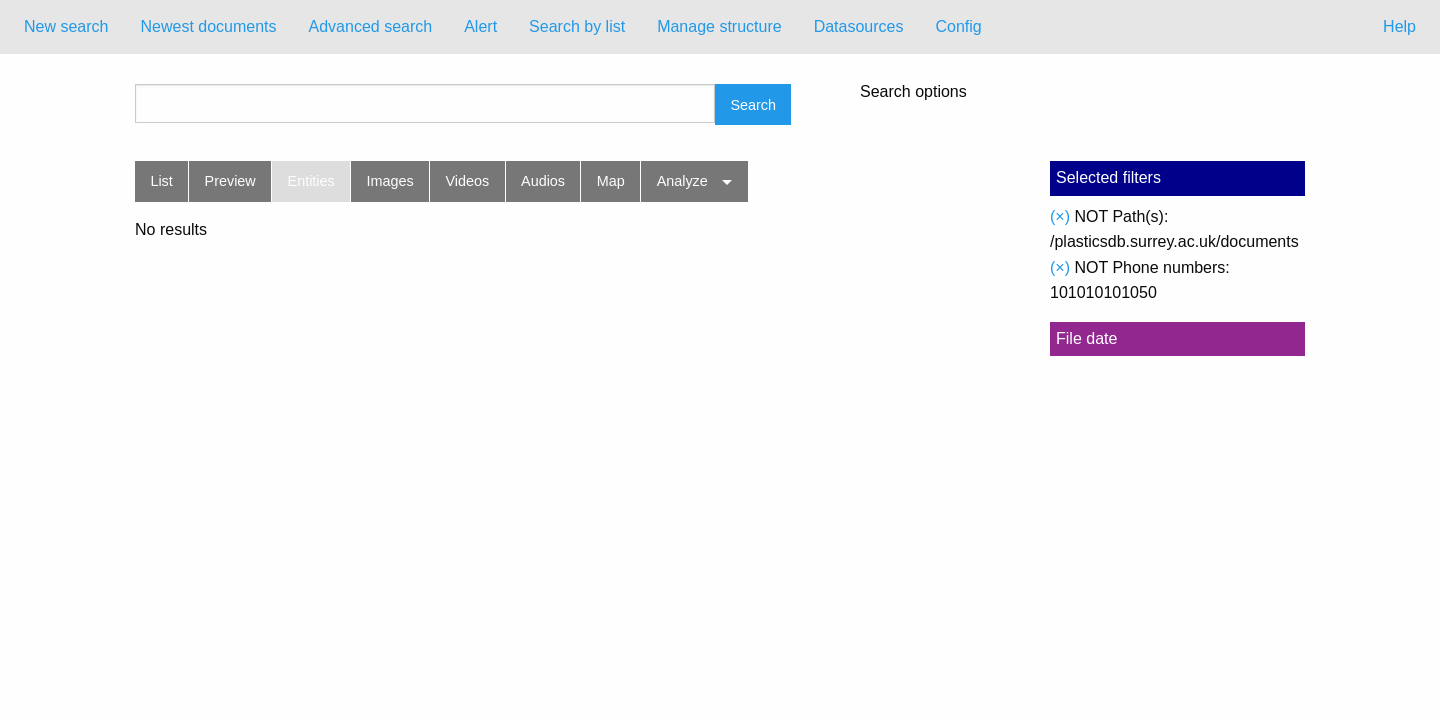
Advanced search (371, 26)
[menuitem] (66, 27)
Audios (543, 181)
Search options (913, 92)
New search (66, 26)
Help (1399, 26)
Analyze (682, 181)
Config (958, 26)
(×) (1060, 216)
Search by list (577, 26)
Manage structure (719, 26)
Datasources (859, 26)
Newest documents (208, 26)
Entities (311, 181)
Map (611, 181)
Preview (230, 181)
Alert (480, 26)
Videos (468, 181)
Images (390, 181)
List (161, 181)
